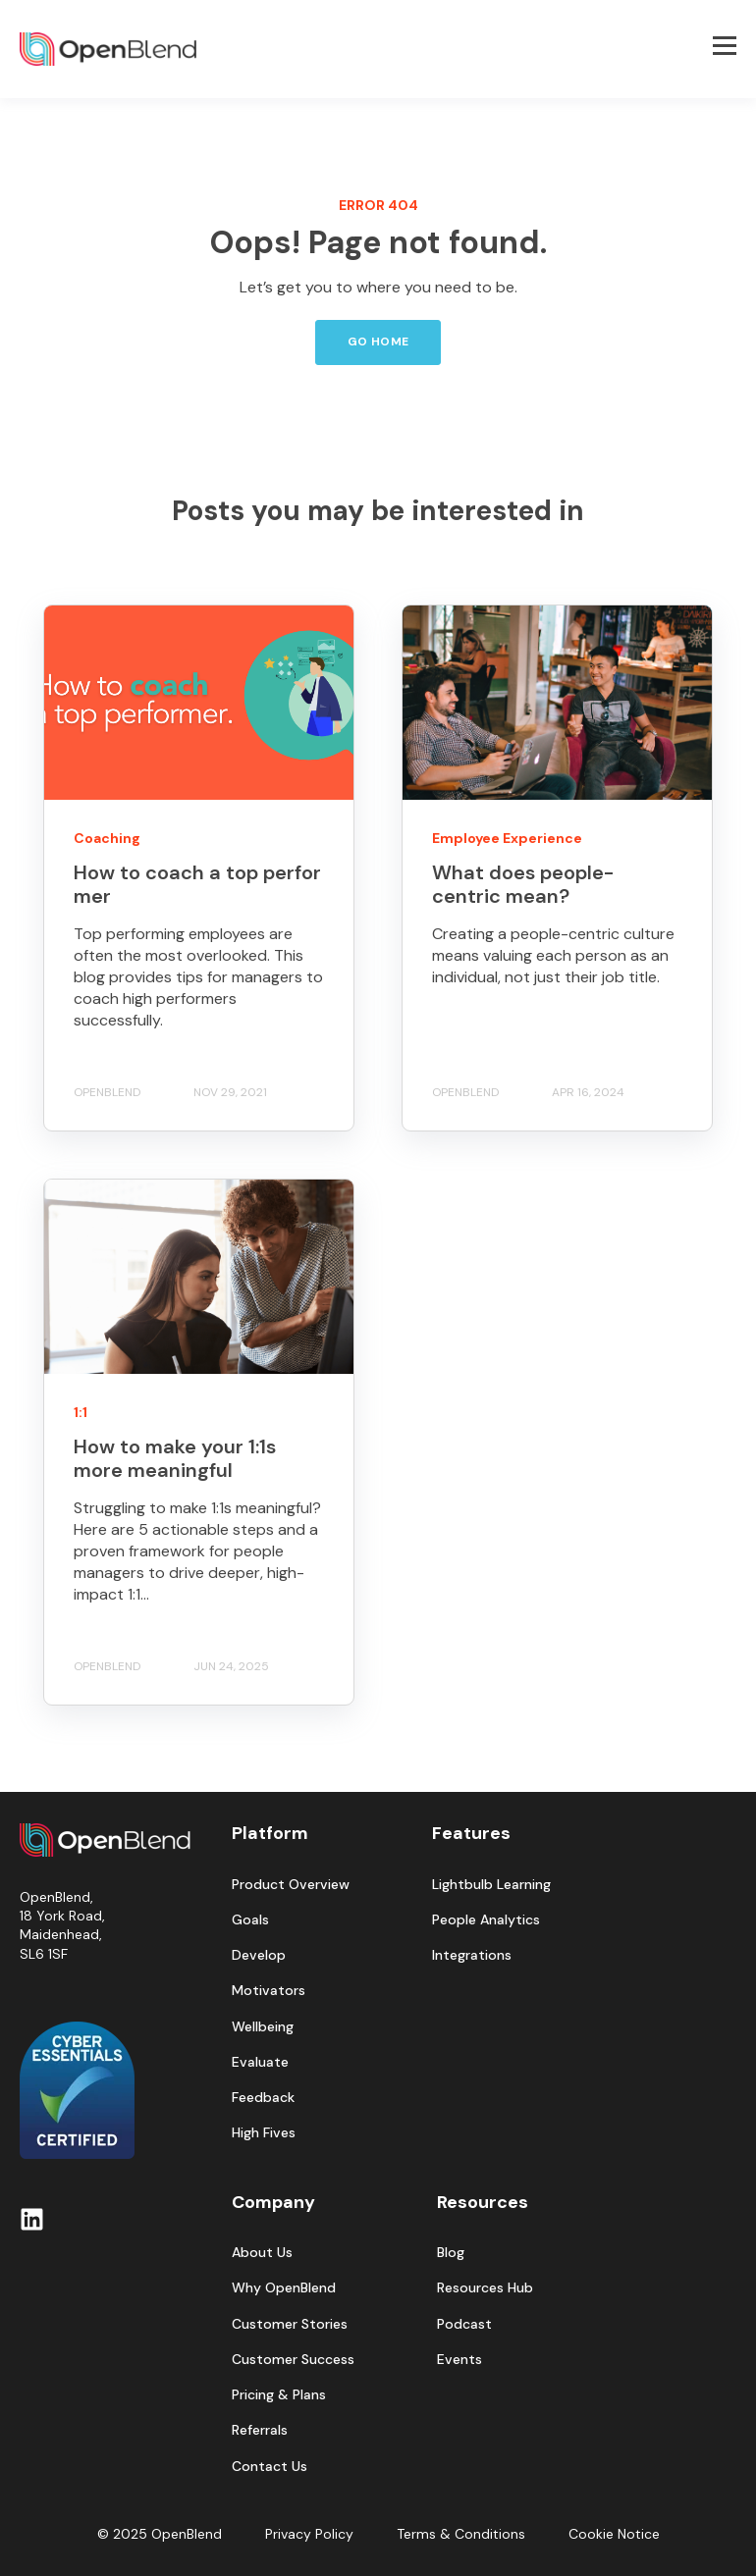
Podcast (464, 2324)
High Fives (264, 2133)
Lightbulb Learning (491, 1884)
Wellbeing (263, 2027)
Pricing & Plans (279, 2395)
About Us (262, 2252)
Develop (259, 1955)
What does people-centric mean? (523, 884)
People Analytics (486, 1920)
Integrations (472, 1955)
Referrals (260, 2430)
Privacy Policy (309, 2534)
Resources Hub (485, 2288)
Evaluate (260, 2062)
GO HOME (378, 341)
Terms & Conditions (461, 2534)
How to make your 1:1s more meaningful (175, 1458)
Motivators (268, 1990)
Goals (250, 1920)
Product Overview (291, 1884)
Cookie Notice (614, 2534)
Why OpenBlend (284, 2288)
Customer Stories (290, 2324)
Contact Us (269, 2466)
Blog (450, 2252)
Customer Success (293, 2359)
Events (459, 2359)
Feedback (263, 2097)
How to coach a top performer (197, 884)
